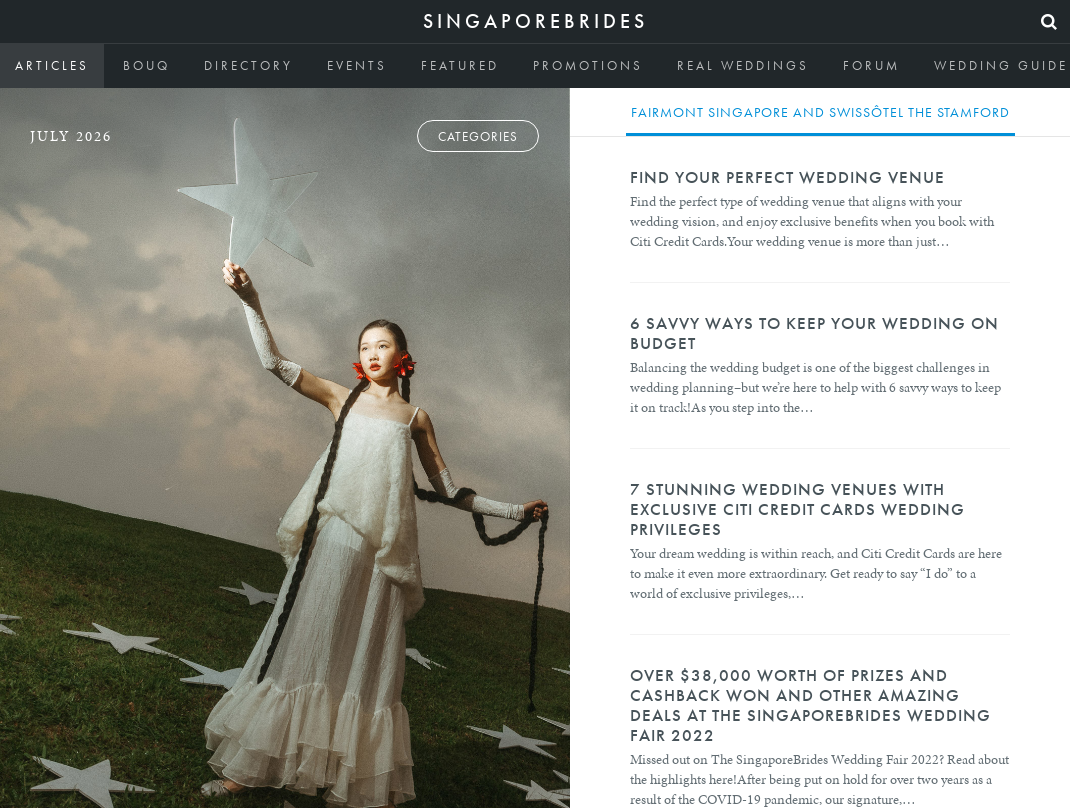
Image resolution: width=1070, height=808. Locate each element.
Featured (460, 65)
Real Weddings (743, 65)
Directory (248, 65)
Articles (52, 65)
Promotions (588, 65)
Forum (871, 65)
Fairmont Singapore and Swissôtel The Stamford (820, 112)
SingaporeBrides (535, 21)
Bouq (146, 65)
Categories (478, 136)
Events (357, 65)
